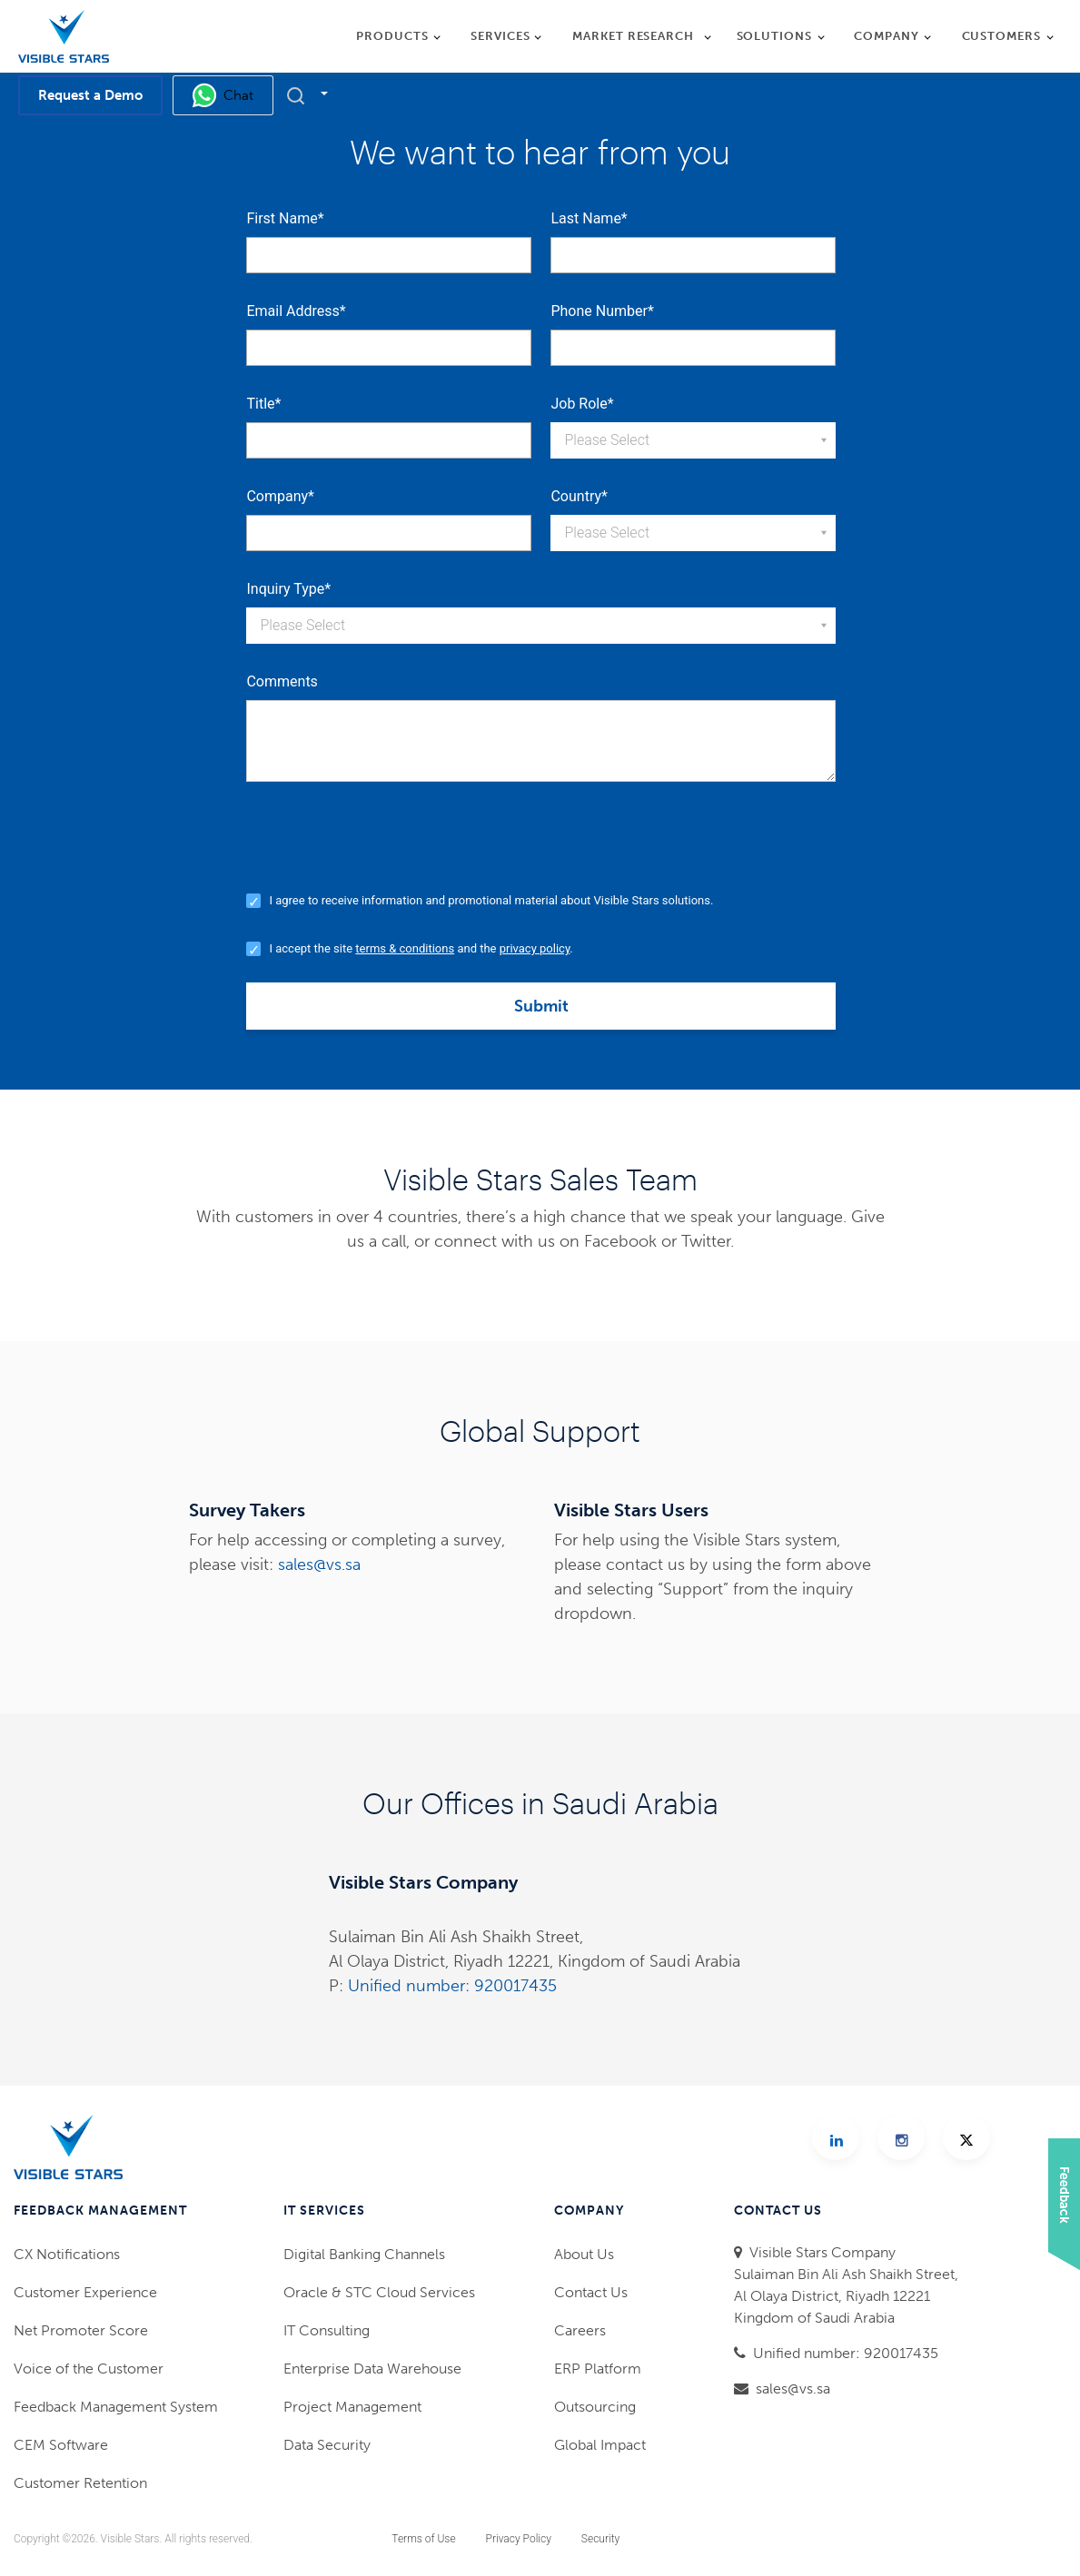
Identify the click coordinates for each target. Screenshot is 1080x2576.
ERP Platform (597, 2368)
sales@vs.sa (319, 1564)
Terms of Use (423, 2538)
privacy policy (535, 948)
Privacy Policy (518, 2538)
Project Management (352, 2406)
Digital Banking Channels (364, 2254)
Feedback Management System (116, 2406)
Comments (281, 681)
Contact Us (591, 2292)
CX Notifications (67, 2254)
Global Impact (600, 2444)
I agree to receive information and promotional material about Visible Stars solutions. (491, 900)
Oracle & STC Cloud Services (379, 2292)
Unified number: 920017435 (452, 1986)
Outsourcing (595, 2406)
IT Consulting (326, 2330)
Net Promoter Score (81, 2330)
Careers (580, 2330)
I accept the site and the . (420, 948)
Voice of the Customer (88, 2368)
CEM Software (61, 2444)
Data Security (327, 2444)
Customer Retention (80, 2483)
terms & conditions (404, 948)
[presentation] (384, 850)
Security (600, 2538)
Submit (541, 1006)
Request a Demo (90, 95)
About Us (584, 2254)
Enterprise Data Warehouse (372, 2368)
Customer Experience (85, 2292)
